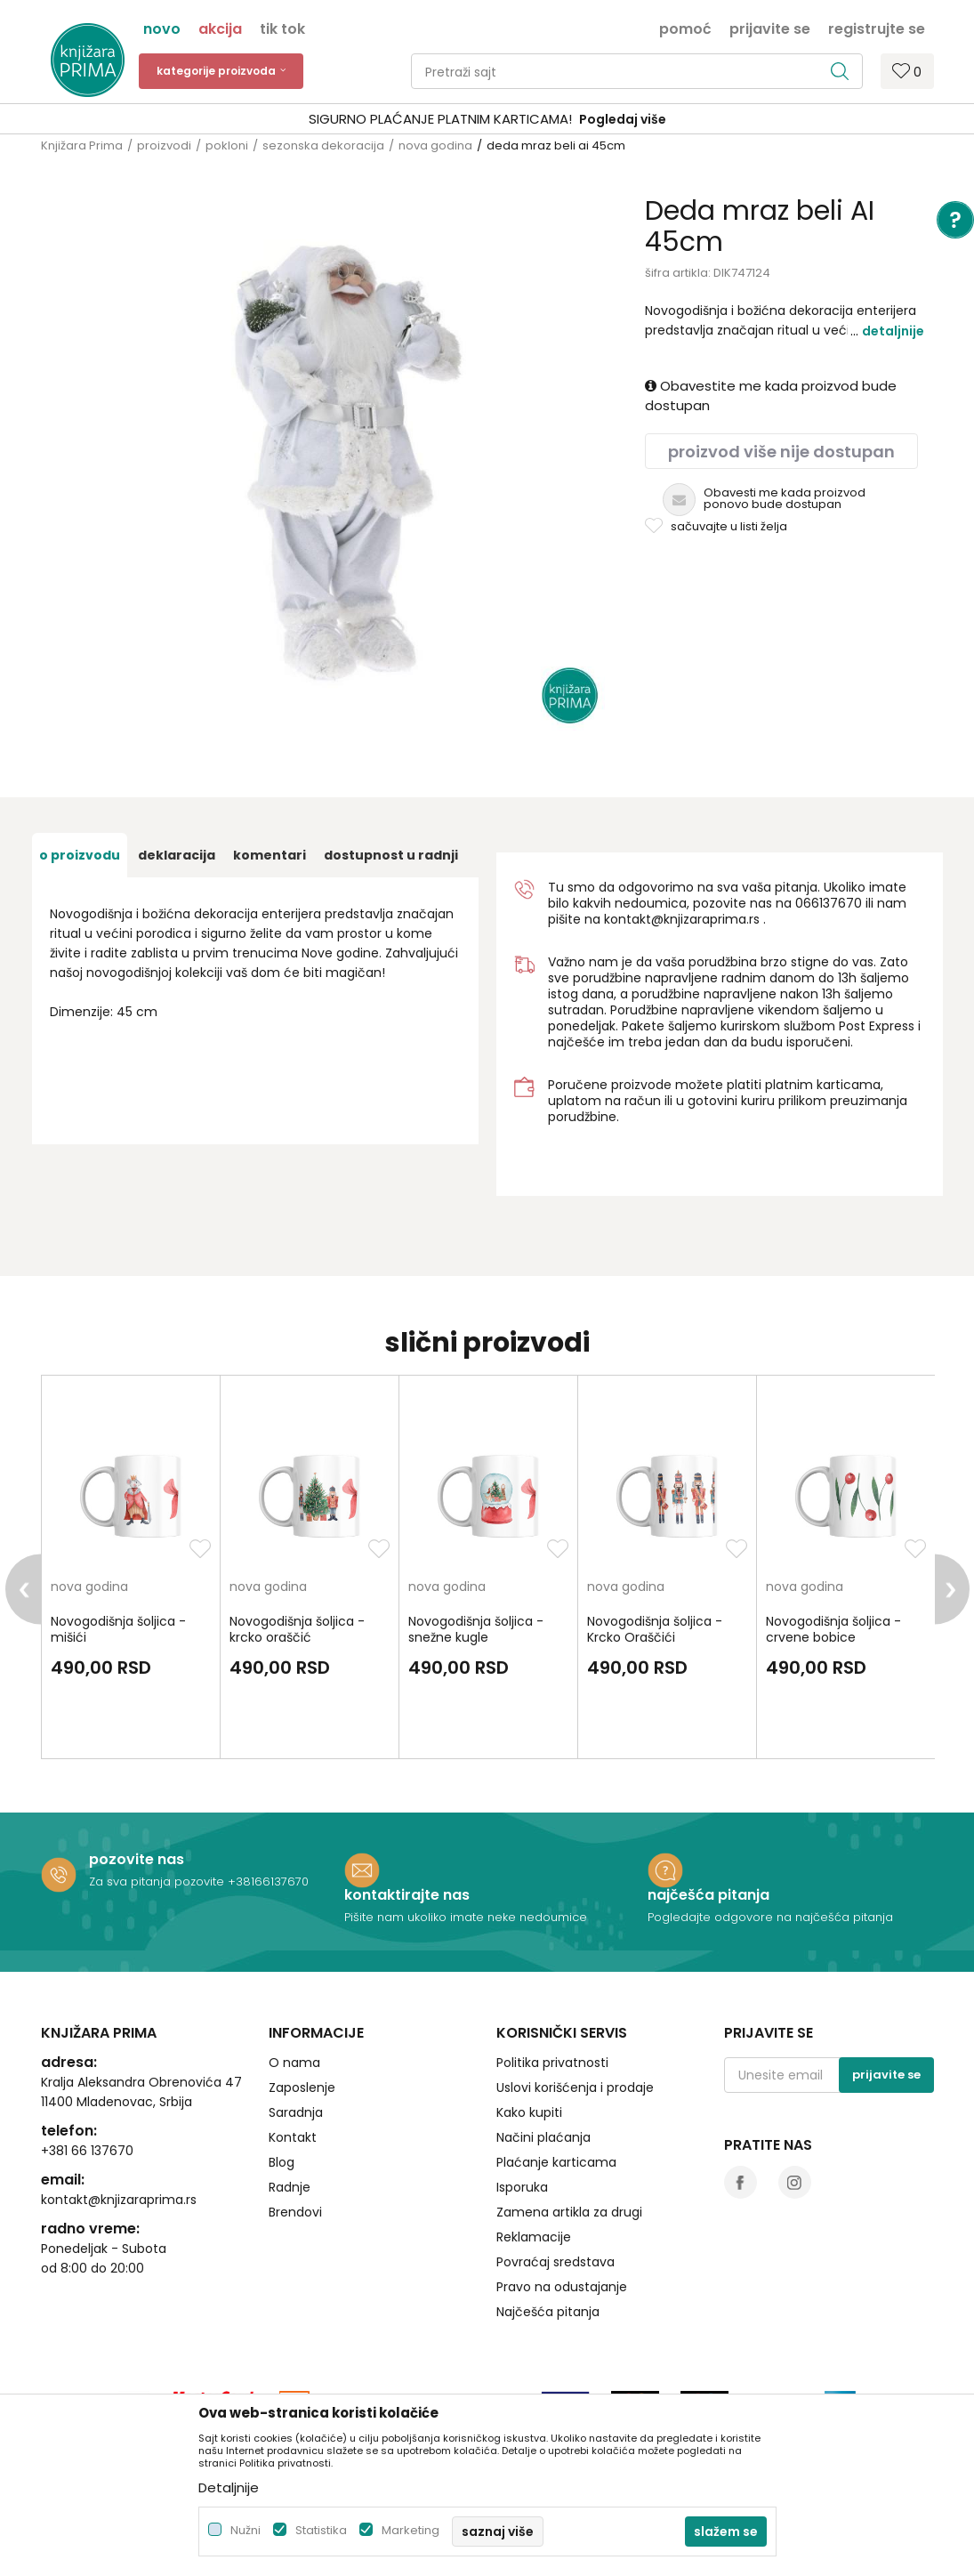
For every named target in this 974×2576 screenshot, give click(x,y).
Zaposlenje (302, 2087)
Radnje (289, 2187)
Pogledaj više (622, 119)
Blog (281, 2162)
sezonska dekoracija (323, 145)
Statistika (321, 2530)
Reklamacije (533, 2237)
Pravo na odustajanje (561, 2287)
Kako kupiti (529, 2112)
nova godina (435, 145)
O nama (294, 2062)
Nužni (245, 2530)
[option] (487, 119)
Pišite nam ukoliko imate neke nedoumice (465, 1917)
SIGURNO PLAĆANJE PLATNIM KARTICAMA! (440, 118)
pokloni (226, 145)
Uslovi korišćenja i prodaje (575, 2087)
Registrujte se (876, 27)
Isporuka (522, 2187)
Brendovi (295, 2212)
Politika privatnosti (552, 2062)
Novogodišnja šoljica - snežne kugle (475, 1629)
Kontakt (293, 2137)
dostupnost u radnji (391, 855)
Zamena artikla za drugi (569, 2212)
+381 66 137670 (87, 2151)
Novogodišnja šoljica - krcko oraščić (297, 1629)
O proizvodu (79, 855)
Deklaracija (176, 855)
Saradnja (296, 2112)
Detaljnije (893, 331)
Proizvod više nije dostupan (781, 451)
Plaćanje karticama (556, 2162)
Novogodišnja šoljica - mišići (118, 1629)
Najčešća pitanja (548, 2312)
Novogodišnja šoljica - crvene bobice (833, 1629)
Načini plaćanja (543, 2137)
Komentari (269, 855)
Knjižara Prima (82, 145)
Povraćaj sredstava (555, 2262)
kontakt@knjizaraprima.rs (682, 919)
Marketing (410, 2530)
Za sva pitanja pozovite (158, 1881)
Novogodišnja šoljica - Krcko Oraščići (654, 1629)
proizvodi (164, 145)
